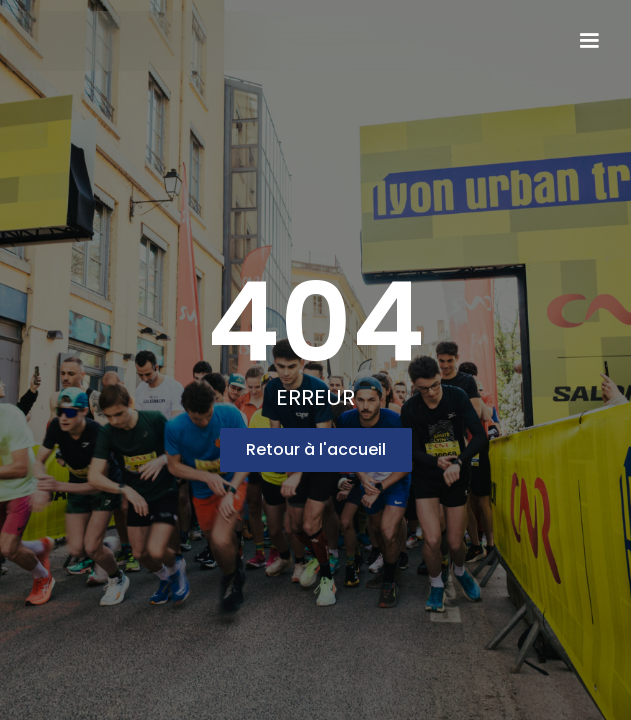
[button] (589, 41)
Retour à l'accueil (316, 449)
